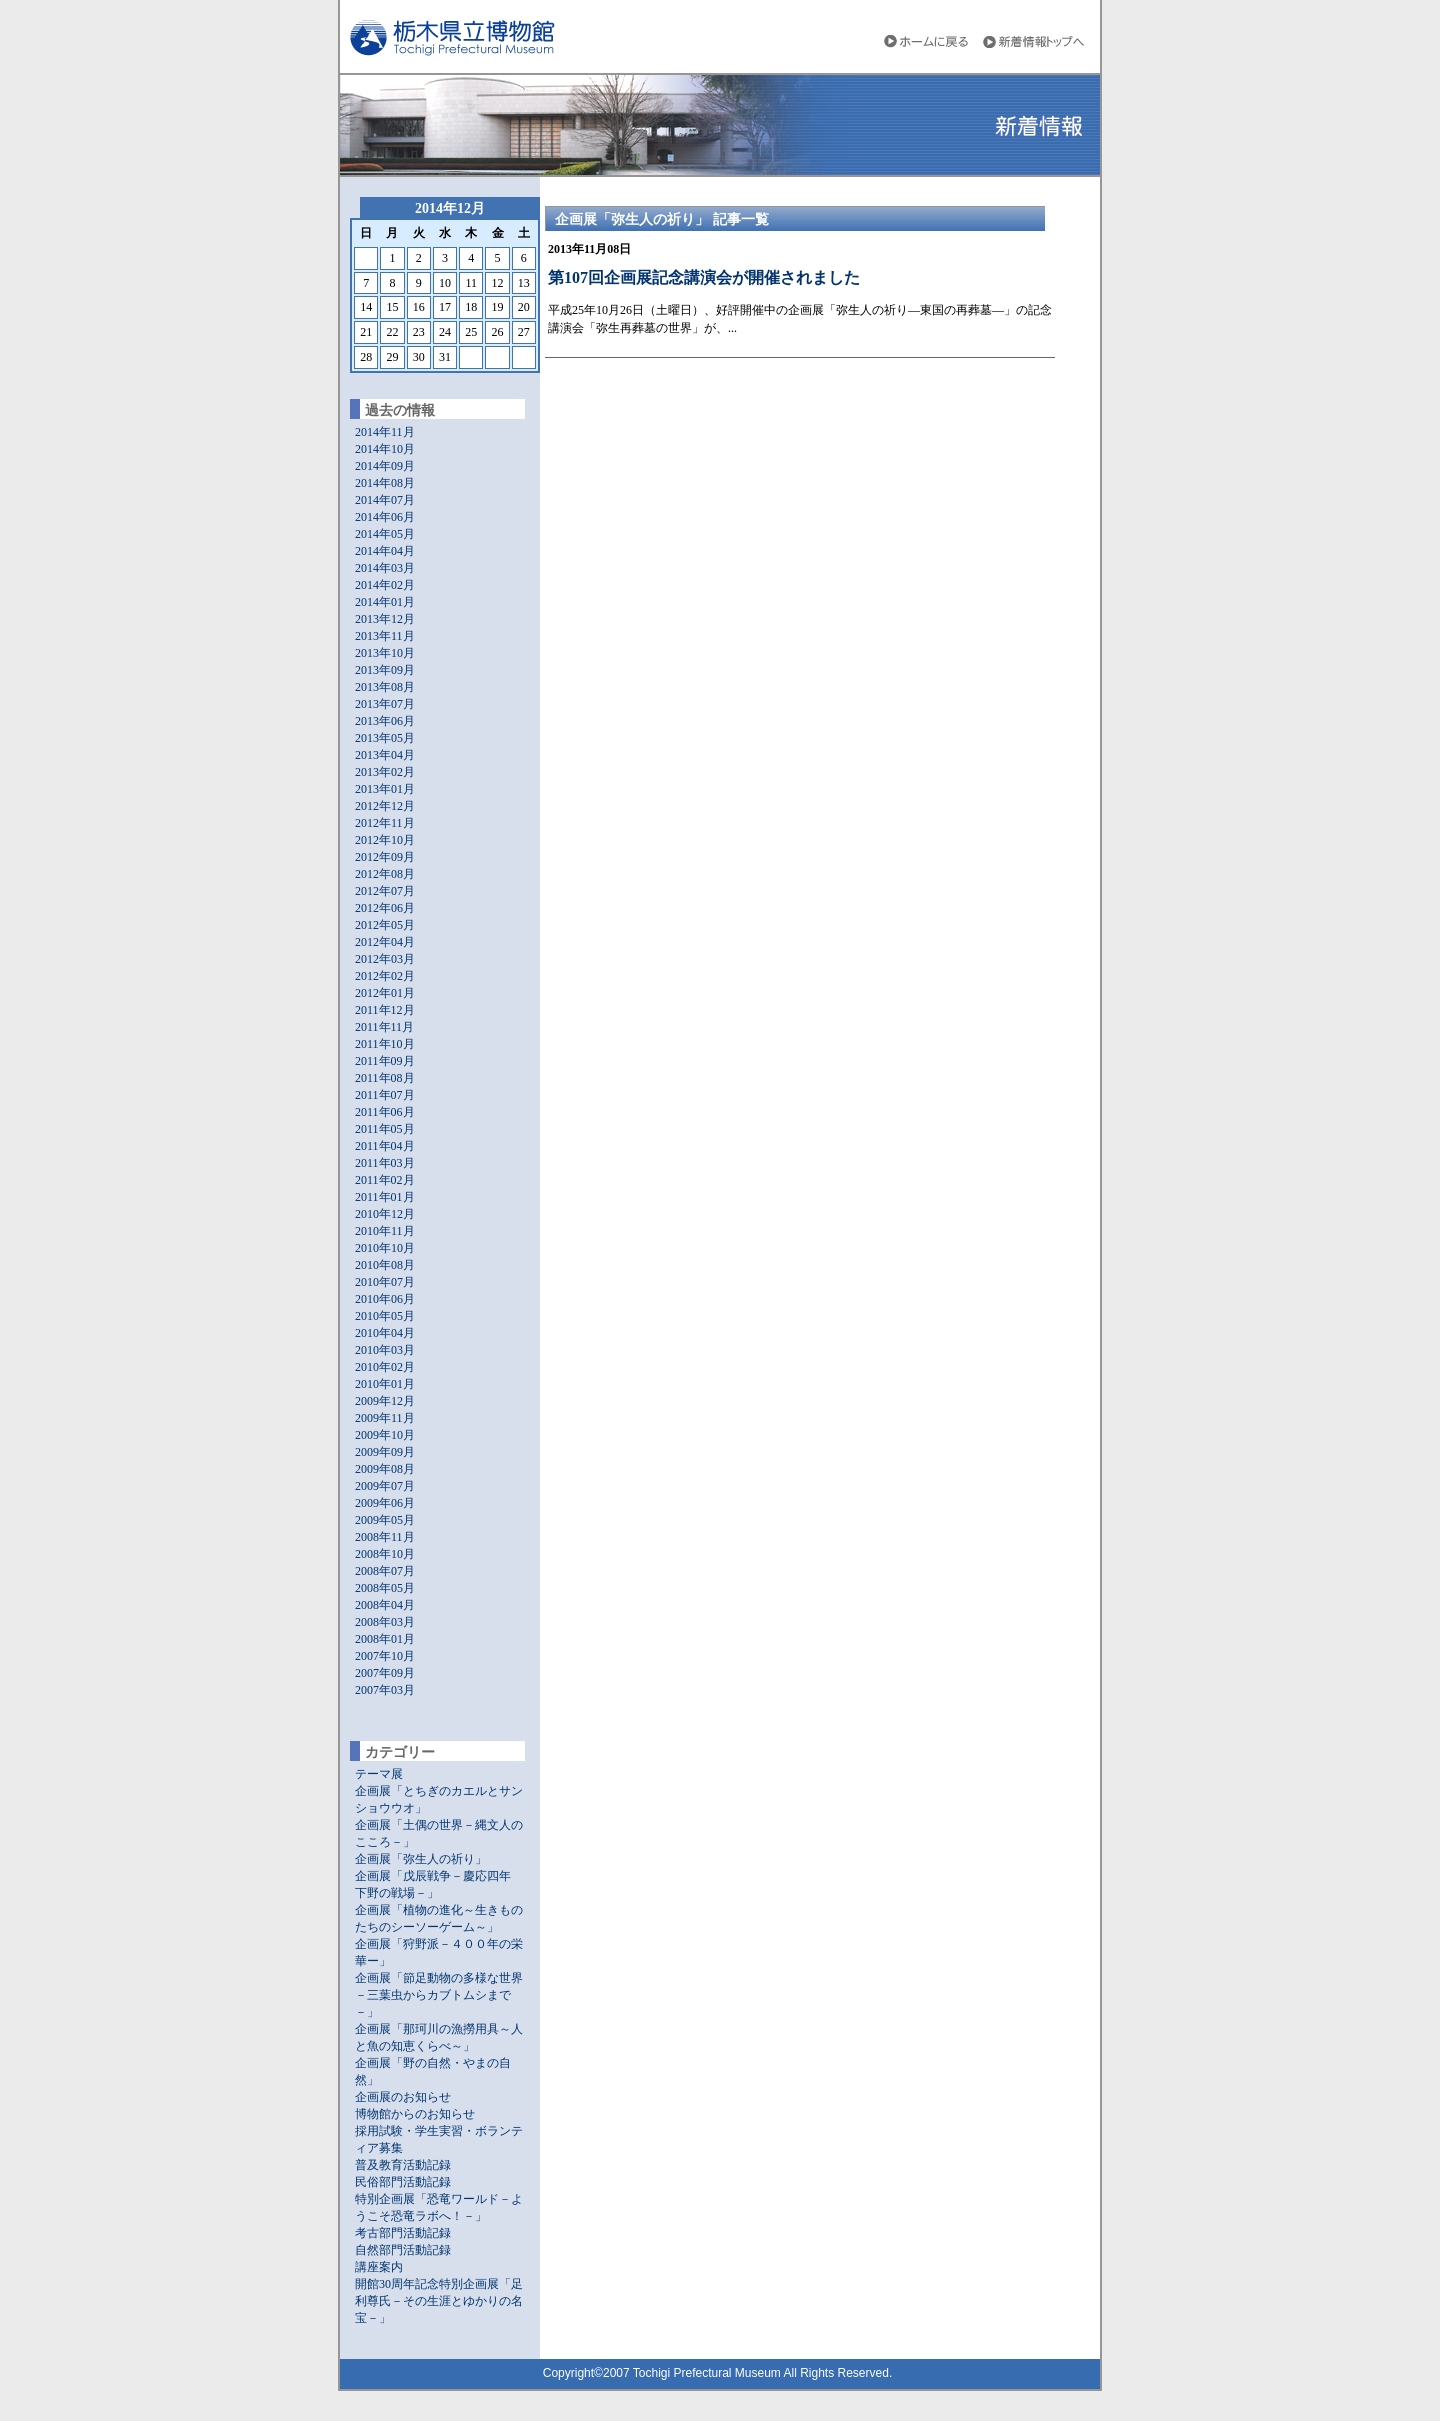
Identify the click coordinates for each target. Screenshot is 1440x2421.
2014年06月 (385, 517)
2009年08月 (385, 1469)
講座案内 (379, 2267)
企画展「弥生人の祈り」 (421, 1859)
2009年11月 (385, 1418)
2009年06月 (385, 1503)
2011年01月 (385, 1197)
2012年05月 (385, 925)
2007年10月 (385, 1656)
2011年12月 (385, 1010)
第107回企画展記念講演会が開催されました (704, 277)
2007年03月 (385, 1690)
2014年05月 (385, 534)
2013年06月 (385, 721)
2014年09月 (385, 466)
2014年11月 (385, 432)
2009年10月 (385, 1435)
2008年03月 (385, 1622)
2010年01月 (385, 1384)
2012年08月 (385, 874)
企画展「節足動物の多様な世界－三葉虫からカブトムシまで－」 (439, 1995)
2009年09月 (385, 1452)
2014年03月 (385, 568)
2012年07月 (385, 891)
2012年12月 (385, 806)
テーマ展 (379, 1774)
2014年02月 (385, 585)
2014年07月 (385, 500)
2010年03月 (385, 1350)
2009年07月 (385, 1486)
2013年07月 (385, 704)
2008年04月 (385, 1605)
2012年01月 (385, 993)
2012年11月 (385, 823)
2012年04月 (385, 942)
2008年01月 (385, 1639)
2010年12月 (385, 1214)
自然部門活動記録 (403, 2250)
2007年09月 (385, 1673)
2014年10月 (385, 449)
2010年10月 (385, 1248)
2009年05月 (385, 1520)
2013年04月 (385, 755)
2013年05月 (385, 738)
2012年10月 (385, 840)
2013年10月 (385, 653)
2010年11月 (385, 1231)
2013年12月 (385, 619)
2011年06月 (385, 1112)
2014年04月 (385, 551)
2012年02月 (385, 976)
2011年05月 (385, 1129)
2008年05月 (385, 1588)
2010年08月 (385, 1265)
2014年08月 (385, 483)
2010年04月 (385, 1333)
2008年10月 (385, 1554)
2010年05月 (385, 1316)
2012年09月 (385, 857)
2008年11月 (385, 1537)
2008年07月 (385, 1571)
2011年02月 (385, 1180)
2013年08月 (385, 687)
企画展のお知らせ (403, 2097)
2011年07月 (385, 1095)
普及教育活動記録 (403, 2165)
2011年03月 (385, 1163)
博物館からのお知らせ (415, 2114)
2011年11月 (384, 1027)
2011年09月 (385, 1061)
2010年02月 (385, 1367)
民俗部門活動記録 (403, 2182)
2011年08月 (385, 1078)
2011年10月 (385, 1044)
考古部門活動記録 (403, 2233)
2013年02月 (385, 772)
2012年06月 (385, 908)
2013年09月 (385, 670)
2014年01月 (385, 602)
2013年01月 (385, 789)
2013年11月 (385, 636)
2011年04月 (385, 1146)
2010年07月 (385, 1282)
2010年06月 (385, 1299)
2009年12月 (385, 1401)
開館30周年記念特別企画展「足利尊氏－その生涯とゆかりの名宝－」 (439, 2301)
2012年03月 (385, 959)
